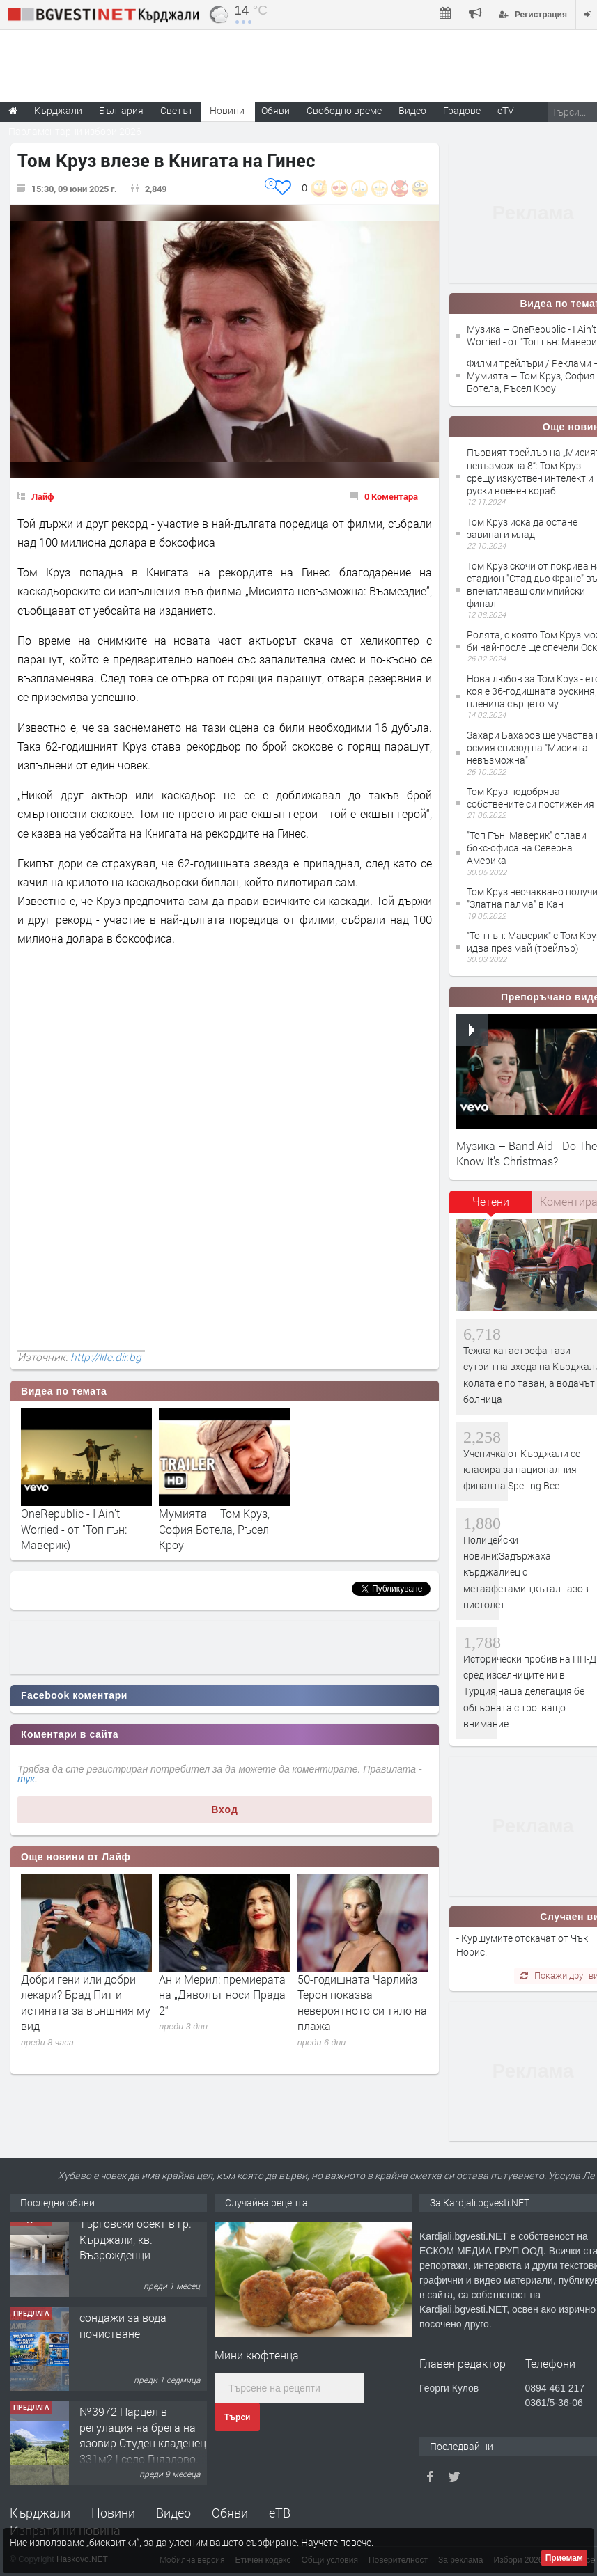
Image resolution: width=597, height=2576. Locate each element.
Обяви (230, 2512)
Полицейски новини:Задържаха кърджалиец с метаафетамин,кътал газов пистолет (526, 1572)
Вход (224, 1809)
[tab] (491, 1207)
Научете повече (336, 2542)
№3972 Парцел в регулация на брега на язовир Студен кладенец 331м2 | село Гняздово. (142, 2443)
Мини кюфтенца (257, 2355)
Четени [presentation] (490, 1201)
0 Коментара (391, 496)
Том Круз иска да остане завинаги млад (522, 528)
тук (26, 1778)
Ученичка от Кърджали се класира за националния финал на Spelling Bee (521, 1470)
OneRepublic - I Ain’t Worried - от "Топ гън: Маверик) (74, 1529)
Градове (462, 110)
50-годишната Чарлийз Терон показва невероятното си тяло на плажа (362, 2002)
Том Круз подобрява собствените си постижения (530, 797)
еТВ (279, 2512)
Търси (237, 2417)
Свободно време (344, 110)
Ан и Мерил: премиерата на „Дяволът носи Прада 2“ (222, 1995)
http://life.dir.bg (105, 1357)
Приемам (564, 2558)
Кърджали (40, 2512)
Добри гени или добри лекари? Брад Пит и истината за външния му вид (85, 2002)
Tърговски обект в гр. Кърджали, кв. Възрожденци (135, 2248)
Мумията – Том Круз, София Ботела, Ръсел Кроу (214, 1529)
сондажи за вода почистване (122, 2334)
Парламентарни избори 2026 (74, 131)
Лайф (42, 496)
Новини (227, 110)
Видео (173, 2512)
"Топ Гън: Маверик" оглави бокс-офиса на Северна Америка (527, 847)
